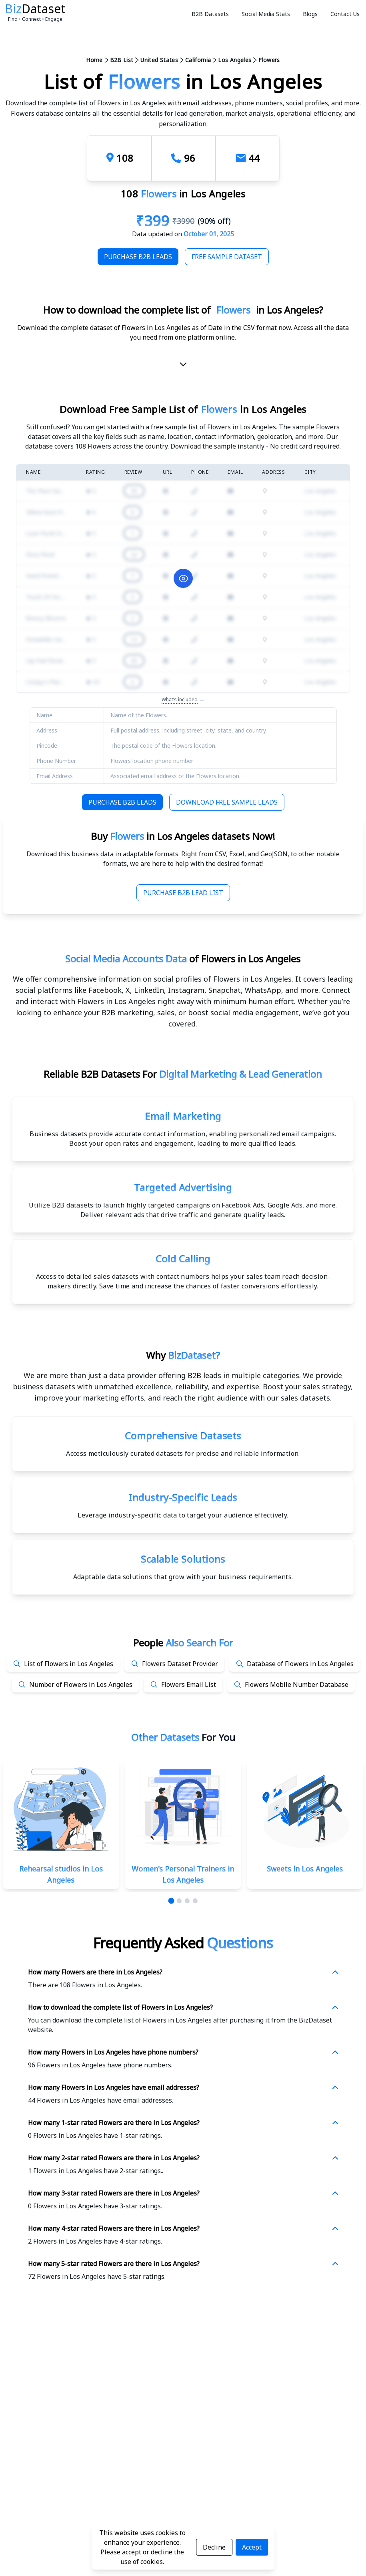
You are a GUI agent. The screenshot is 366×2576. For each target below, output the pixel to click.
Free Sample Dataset (227, 256)
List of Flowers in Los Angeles (68, 1663)
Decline (214, 2547)
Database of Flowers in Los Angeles (300, 1663)
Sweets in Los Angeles (305, 1869)
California (198, 60)
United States (159, 60)
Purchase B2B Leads (138, 256)
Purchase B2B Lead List (183, 892)
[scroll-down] (183, 366)
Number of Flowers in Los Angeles (80, 1684)
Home (94, 60)
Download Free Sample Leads (227, 802)
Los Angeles (234, 60)
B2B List (122, 60)
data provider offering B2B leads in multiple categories (204, 1375)
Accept (252, 2547)
